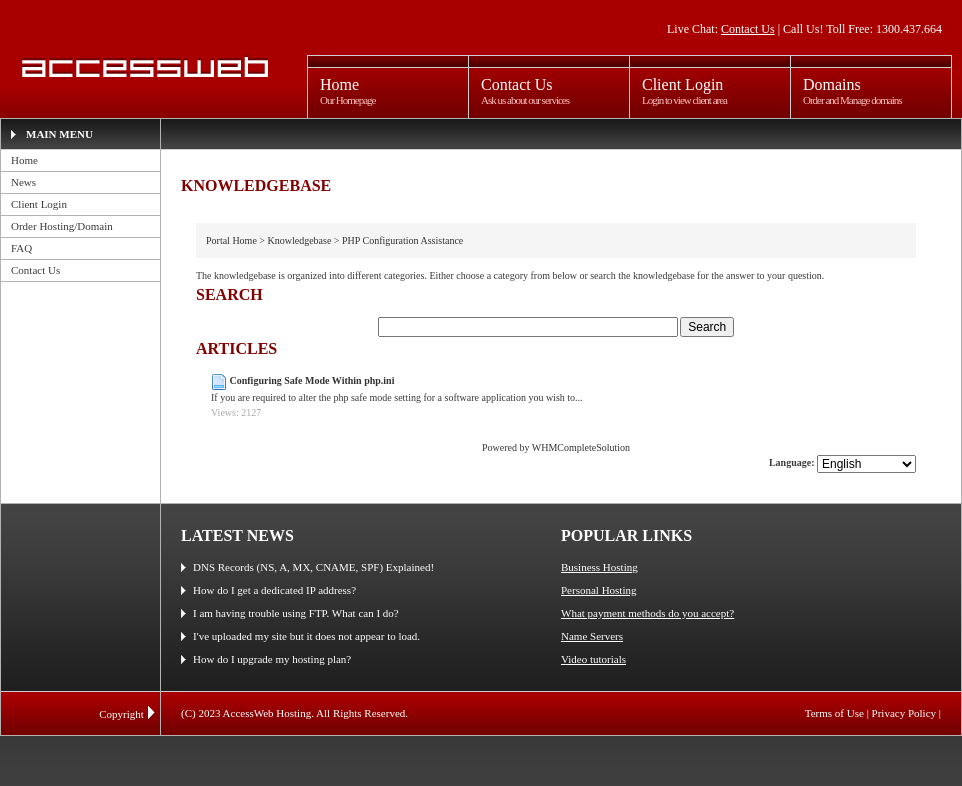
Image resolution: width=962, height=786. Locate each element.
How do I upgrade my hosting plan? (272, 659)
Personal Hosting (598, 590)
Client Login (39, 204)
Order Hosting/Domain (62, 226)
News (23, 182)
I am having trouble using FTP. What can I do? (296, 613)
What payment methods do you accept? (647, 613)
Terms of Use (834, 713)
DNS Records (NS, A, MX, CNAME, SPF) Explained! (313, 567)
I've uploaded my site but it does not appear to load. (306, 636)
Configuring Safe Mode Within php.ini (312, 380)
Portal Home (231, 240)
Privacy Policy (904, 713)
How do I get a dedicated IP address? (274, 590)
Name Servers (592, 636)
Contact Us (748, 29)
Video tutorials (593, 659)
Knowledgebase (299, 240)
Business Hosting (599, 567)
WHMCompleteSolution (581, 447)
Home (24, 160)
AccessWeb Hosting (142, 67)
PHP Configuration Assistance (402, 240)
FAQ (21, 248)
